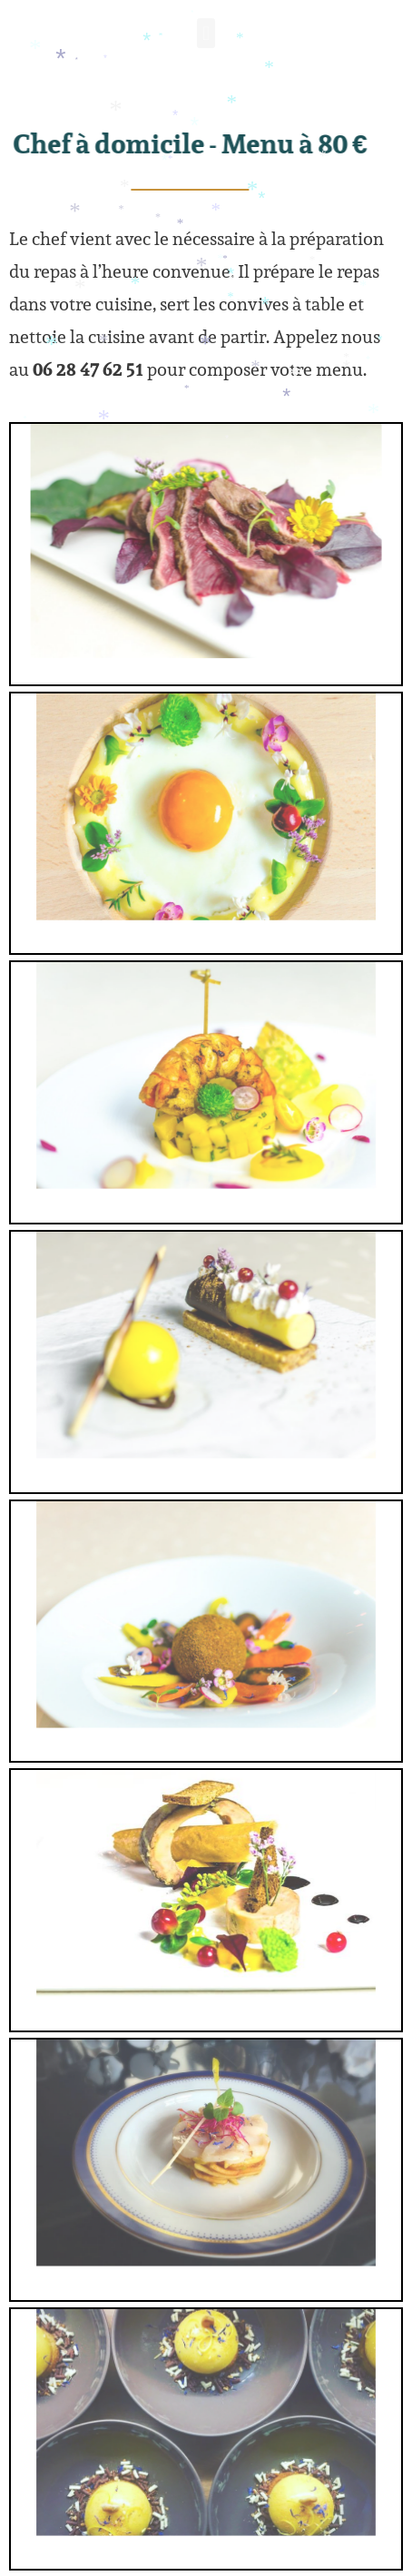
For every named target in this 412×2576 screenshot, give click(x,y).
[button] (205, 37)
